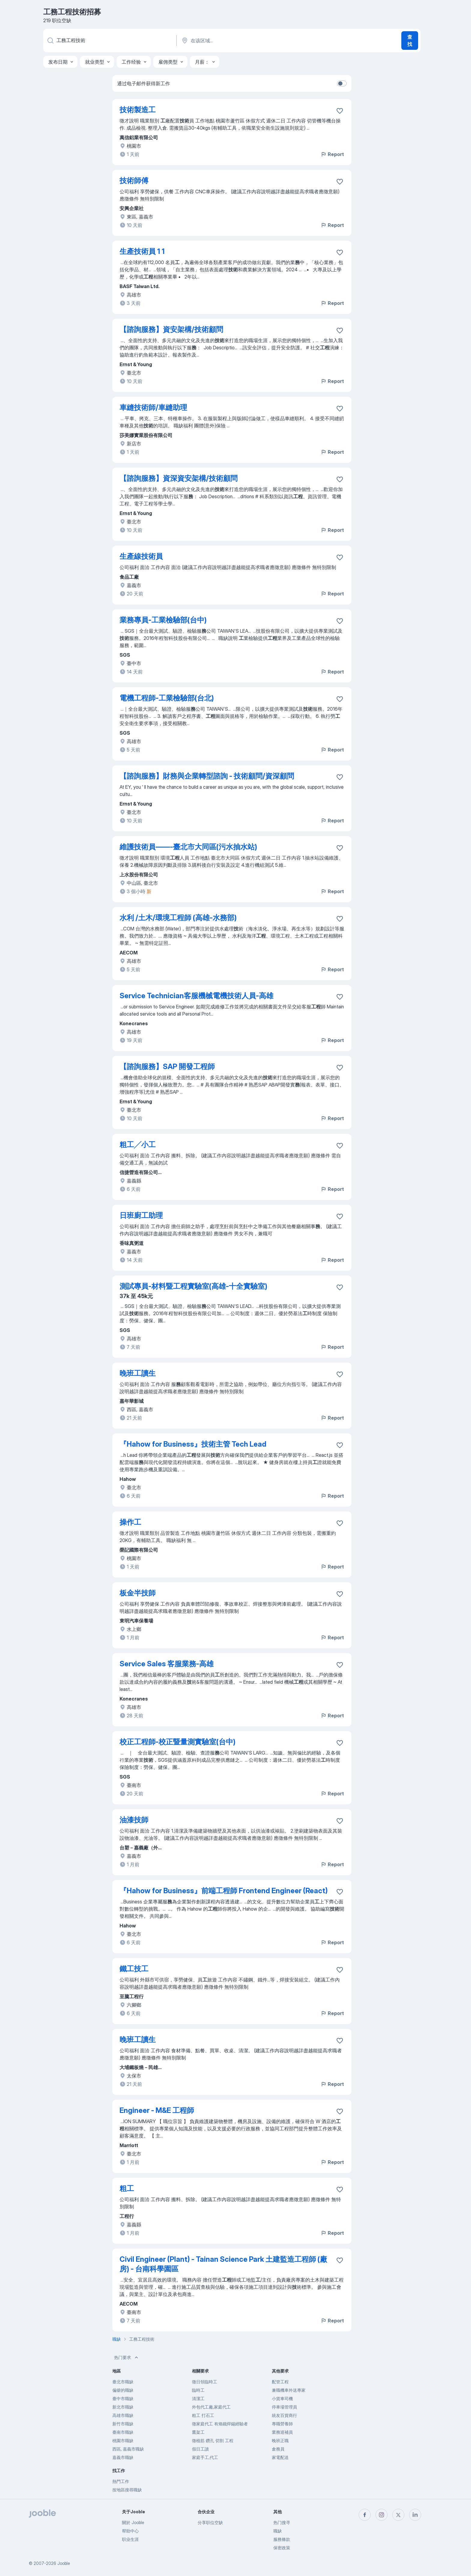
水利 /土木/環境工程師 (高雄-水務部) (178, 917)
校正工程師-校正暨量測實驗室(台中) (177, 1741)
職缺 (277, 2530)
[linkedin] (415, 2515)
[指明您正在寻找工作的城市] (244, 40)
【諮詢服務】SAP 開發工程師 (167, 1066)
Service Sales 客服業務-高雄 (167, 1663)
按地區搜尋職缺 (127, 2489)
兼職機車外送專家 (288, 2390)
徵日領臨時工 (204, 2381)
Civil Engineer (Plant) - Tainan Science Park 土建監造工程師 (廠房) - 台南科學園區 (223, 2264)
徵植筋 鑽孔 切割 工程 (212, 2440)
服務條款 (281, 2539)
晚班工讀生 (138, 1373)
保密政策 (281, 2547)
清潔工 (198, 2398)
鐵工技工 (134, 1968)
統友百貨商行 (284, 2415)
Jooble (63, 2563)
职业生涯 (130, 2539)
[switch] (342, 83)
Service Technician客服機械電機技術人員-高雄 (196, 995)
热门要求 (126, 2358)
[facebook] (365, 2515)
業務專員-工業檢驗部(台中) (163, 620)
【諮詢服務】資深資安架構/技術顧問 (179, 478)
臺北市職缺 (122, 2381)
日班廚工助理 (141, 1215)
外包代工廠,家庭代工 (211, 2406)
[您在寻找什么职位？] (109, 40)
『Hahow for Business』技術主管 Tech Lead (193, 1444)
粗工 (127, 2188)
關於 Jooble (133, 2522)
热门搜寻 (281, 2522)
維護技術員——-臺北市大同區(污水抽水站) (188, 846)
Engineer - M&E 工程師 (157, 2110)
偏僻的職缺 (122, 2390)
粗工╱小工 (138, 1144)
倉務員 (278, 2448)
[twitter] (398, 2515)
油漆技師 (134, 1819)
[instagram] (381, 2515)
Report (332, 154)
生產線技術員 (141, 556)
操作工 (130, 1522)
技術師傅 (134, 180)
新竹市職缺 (122, 2423)
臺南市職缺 (122, 2432)
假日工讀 (200, 2448)
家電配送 (280, 2457)
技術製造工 (138, 109)
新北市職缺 (122, 2406)
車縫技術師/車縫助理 (153, 407)
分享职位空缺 (210, 2522)
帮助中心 (130, 2530)
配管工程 (280, 2381)
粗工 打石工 (203, 2415)
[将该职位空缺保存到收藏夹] (339, 110)
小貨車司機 (282, 2398)
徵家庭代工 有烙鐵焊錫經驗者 (220, 2423)
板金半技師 (138, 1593)
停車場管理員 (284, 2406)
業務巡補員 (282, 2432)
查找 (409, 40)
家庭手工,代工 (205, 2457)
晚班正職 (280, 2440)
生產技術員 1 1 (142, 251)
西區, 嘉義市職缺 (128, 2448)
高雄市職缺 (122, 2415)
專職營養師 (282, 2423)
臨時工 (198, 2390)
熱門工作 (120, 2481)
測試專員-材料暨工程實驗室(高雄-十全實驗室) (193, 1286)
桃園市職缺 (122, 2440)
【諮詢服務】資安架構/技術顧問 (171, 329)
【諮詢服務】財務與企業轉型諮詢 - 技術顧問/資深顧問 (207, 776)
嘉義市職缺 (122, 2457)
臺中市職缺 (122, 2398)
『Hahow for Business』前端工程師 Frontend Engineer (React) (224, 1890)
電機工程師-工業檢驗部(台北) (167, 698)
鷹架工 (198, 2432)
